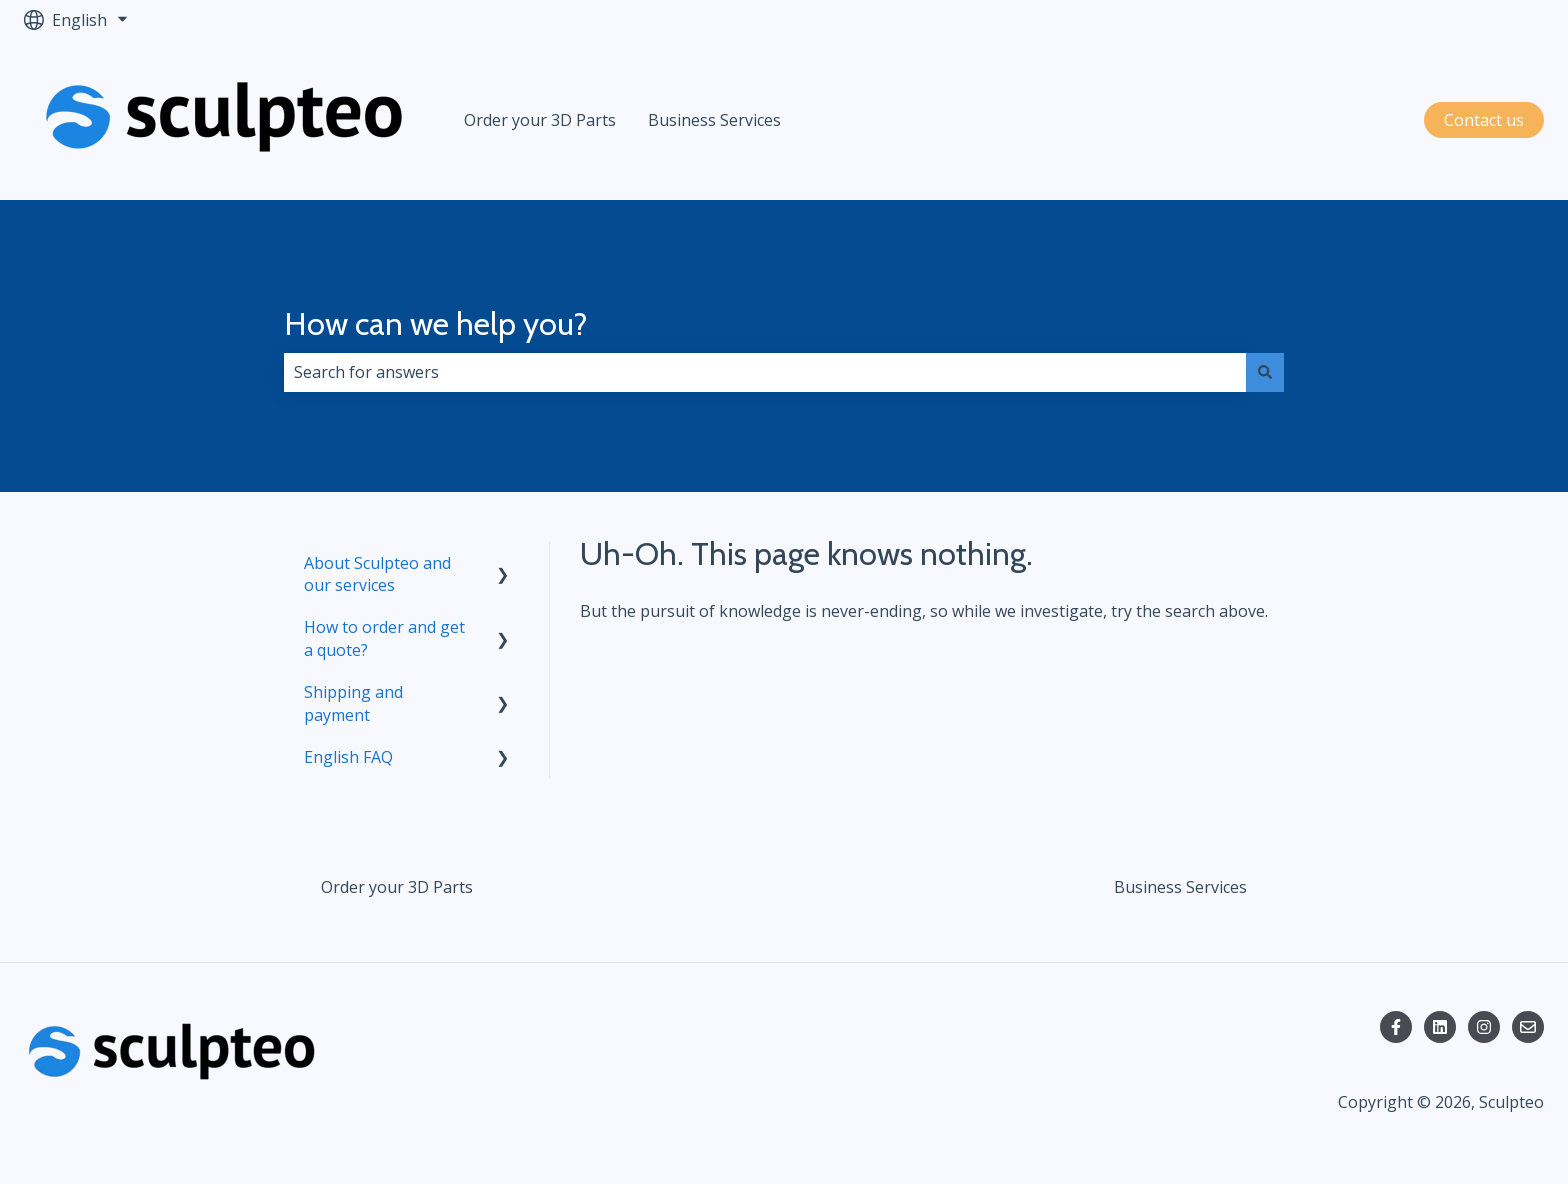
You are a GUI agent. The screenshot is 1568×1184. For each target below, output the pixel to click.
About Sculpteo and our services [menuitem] (377, 574)
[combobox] (765, 372)
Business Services (714, 120)
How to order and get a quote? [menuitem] (384, 638)
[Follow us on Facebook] (1396, 1027)
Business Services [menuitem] (1180, 887)
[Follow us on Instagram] (1484, 1027)
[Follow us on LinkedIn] (1440, 1027)
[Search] (1265, 372)
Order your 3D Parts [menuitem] (397, 887)
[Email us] (1528, 1027)
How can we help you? (436, 323)
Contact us (1484, 120)
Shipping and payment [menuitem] (353, 703)
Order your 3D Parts (540, 120)
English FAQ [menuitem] (348, 757)
